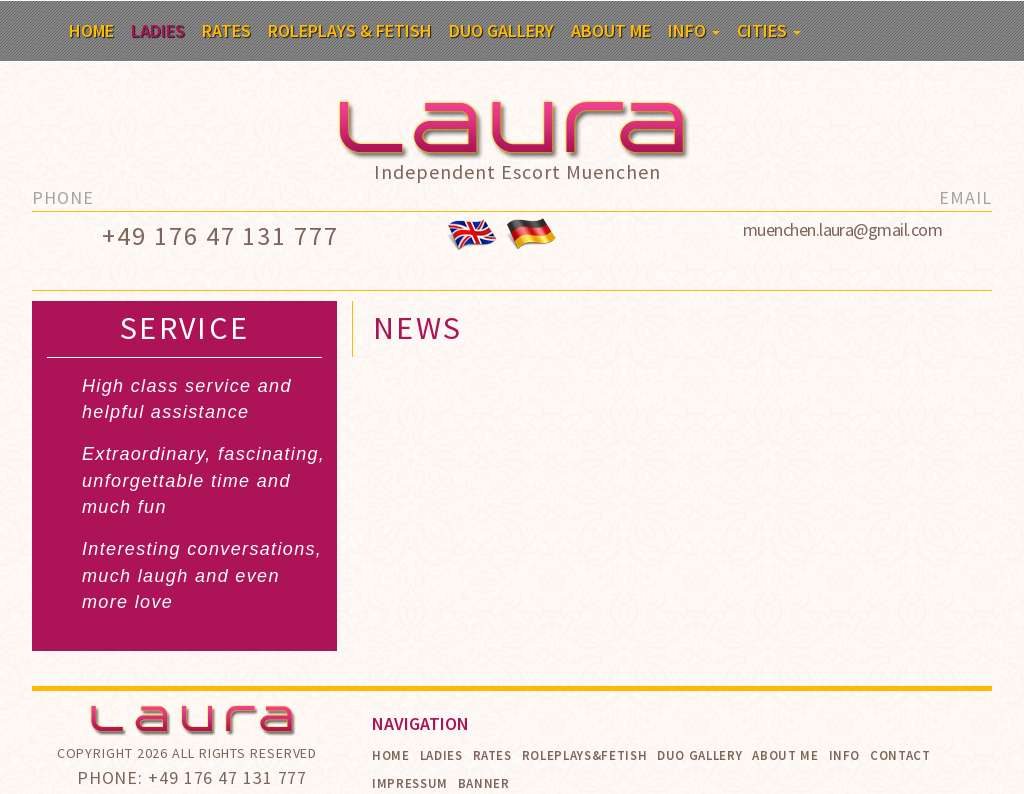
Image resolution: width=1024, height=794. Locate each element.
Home (91, 30)
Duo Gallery (501, 30)
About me (611, 30)
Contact (900, 755)
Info (694, 30)
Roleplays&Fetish (584, 755)
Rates (226, 30)
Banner (484, 783)
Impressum (410, 783)
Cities (769, 30)
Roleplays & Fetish (350, 30)
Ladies (158, 30)
